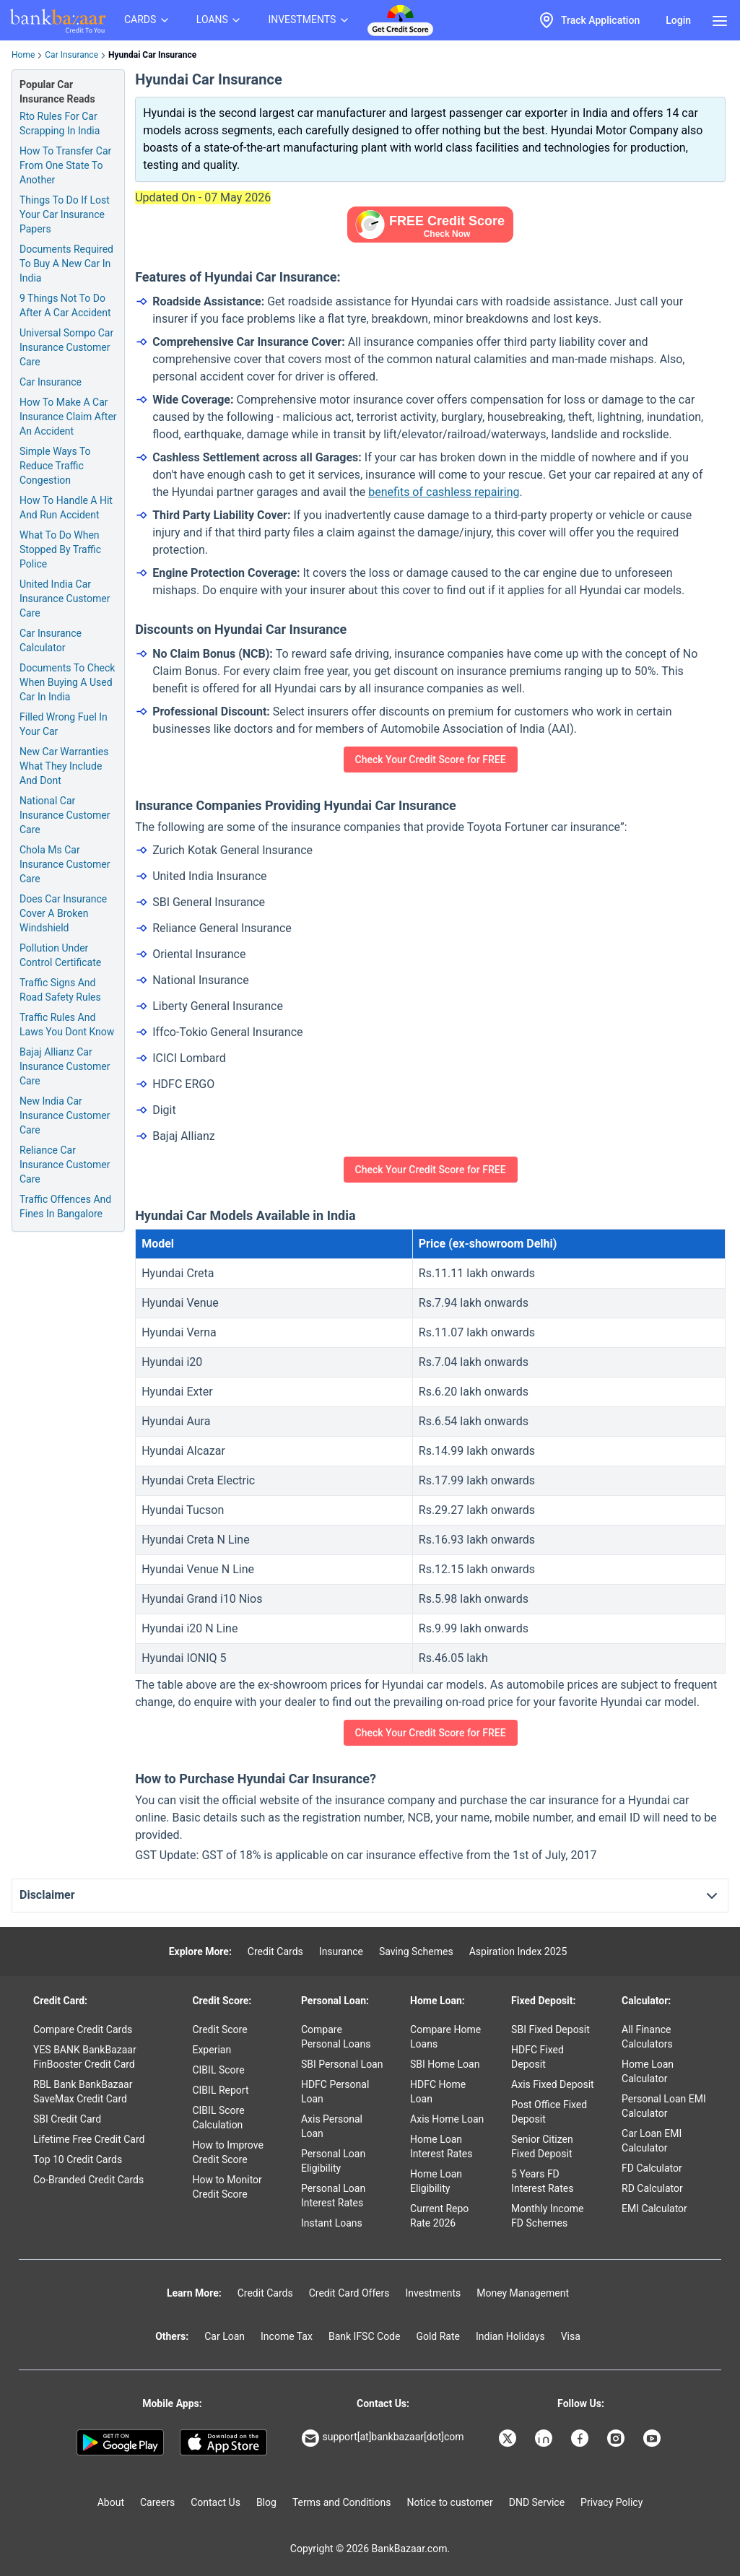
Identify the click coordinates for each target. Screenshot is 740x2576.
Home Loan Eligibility (436, 2181)
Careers (157, 2502)
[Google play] (120, 2442)
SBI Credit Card (67, 2119)
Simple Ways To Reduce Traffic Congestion (55, 465)
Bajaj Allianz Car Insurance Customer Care (64, 1066)
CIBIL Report (220, 2090)
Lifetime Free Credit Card (88, 2139)
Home (23, 55)
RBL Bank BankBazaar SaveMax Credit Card (82, 2092)
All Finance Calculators (647, 2037)
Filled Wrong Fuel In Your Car (63, 724)
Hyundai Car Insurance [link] (152, 55)
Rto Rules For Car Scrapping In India (59, 123)
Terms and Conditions (341, 2502)
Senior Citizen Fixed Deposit (542, 2146)
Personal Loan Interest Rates (333, 2196)
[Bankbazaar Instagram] (617, 2438)
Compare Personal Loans (335, 2037)
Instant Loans (331, 2223)
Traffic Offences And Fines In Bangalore (65, 1206)
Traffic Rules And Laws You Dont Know (66, 1024)
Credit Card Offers (349, 2293)
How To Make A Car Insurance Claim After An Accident (68, 416)
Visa (570, 2336)
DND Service (537, 2502)
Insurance (341, 1951)
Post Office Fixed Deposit (549, 2112)
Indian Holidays (510, 2336)
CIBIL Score (218, 2070)
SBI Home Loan (444, 2064)
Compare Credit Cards (82, 2029)
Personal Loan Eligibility (333, 2161)
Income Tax (287, 2336)
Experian (211, 2049)
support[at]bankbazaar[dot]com (382, 2438)
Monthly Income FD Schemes (547, 2216)
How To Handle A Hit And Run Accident (66, 508)
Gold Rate (438, 2336)
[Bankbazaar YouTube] (653, 2438)
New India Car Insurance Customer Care (64, 1115)
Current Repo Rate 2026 (439, 2216)
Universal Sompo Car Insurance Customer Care (66, 347)
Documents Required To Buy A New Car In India (66, 263)
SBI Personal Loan (342, 2064)
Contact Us (215, 2502)
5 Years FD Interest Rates (542, 2181)
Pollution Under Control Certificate (60, 955)
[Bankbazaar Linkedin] (545, 2438)
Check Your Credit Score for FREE (430, 759)
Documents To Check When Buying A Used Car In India (67, 682)
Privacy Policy (611, 2502)
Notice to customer (449, 2502)
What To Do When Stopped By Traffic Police (60, 549)
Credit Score (219, 2029)
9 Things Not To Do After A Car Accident (65, 305)
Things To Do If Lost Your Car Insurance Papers (64, 214)
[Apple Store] (223, 2442)
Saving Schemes (416, 1951)
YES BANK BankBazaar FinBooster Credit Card (84, 2057)
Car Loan (224, 2336)
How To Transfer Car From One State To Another (65, 165)
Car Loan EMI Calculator (652, 2141)
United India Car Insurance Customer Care (64, 598)
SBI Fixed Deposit (550, 2029)
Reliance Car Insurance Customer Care (64, 1164)
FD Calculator (652, 2168)
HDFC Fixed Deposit (537, 2057)
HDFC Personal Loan (335, 2092)
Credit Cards (275, 1951)
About (110, 2502)
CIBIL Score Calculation (218, 2118)
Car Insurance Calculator (50, 640)
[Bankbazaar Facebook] (581, 2438)
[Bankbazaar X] (509, 2438)
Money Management (522, 2293)
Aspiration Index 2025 (518, 1951)
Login (678, 20)
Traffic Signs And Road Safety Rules (60, 990)
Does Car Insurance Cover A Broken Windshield (63, 913)
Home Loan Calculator (648, 2071)
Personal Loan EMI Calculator (664, 2106)
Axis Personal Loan (331, 2126)
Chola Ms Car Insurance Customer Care (64, 864)
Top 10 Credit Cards (77, 2159)
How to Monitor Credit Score (226, 2187)
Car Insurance (71, 55)
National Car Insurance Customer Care (64, 815)
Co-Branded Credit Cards (88, 2179)
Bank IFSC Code (364, 2336)
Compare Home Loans (445, 2037)
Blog (266, 2502)
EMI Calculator (654, 2208)
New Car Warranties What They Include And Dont (63, 766)
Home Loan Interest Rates (441, 2146)
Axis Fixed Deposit (552, 2084)
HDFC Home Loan (438, 2092)
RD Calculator (652, 2188)
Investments (433, 2293)
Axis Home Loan (447, 2119)
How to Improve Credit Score (227, 2152)
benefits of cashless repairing (443, 492)
